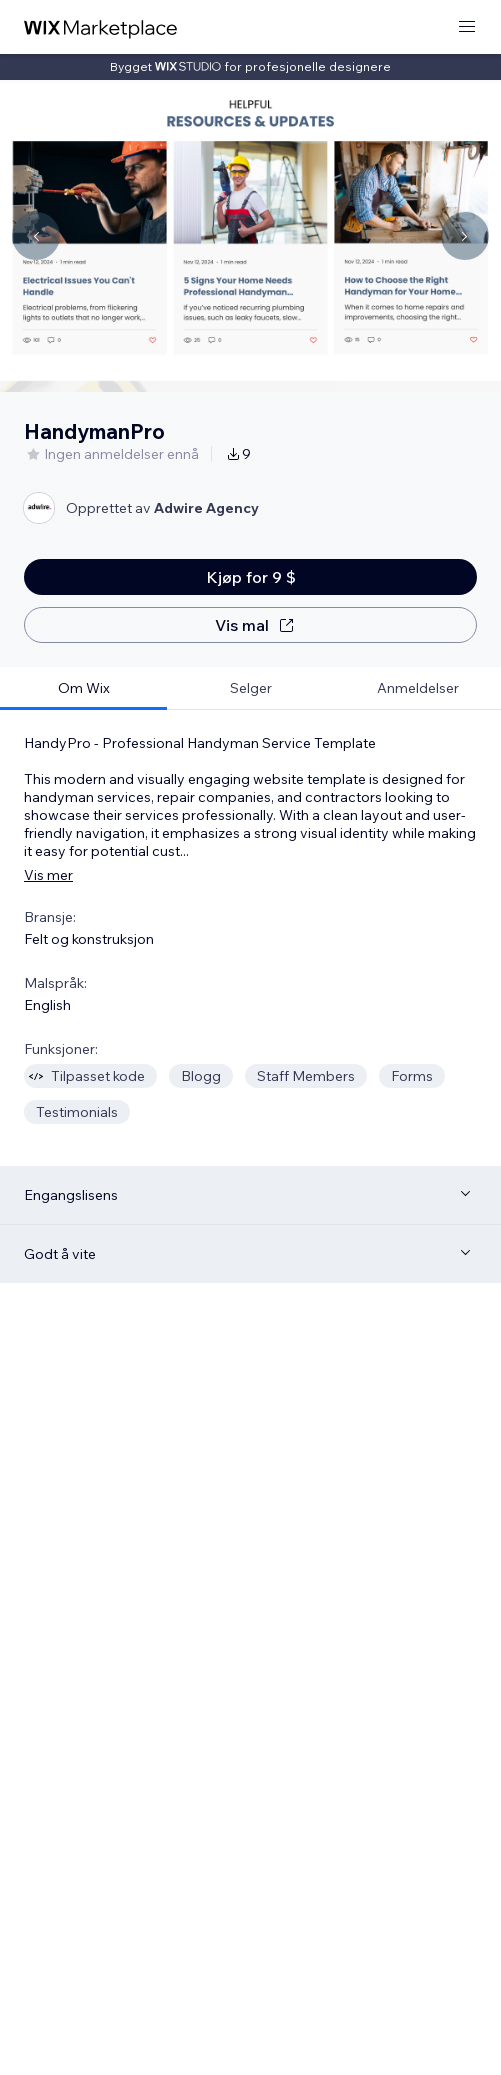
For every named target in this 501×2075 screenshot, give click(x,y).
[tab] (83, 688)
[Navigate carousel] (36, 236)
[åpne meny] (467, 27)
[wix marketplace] (101, 27)
